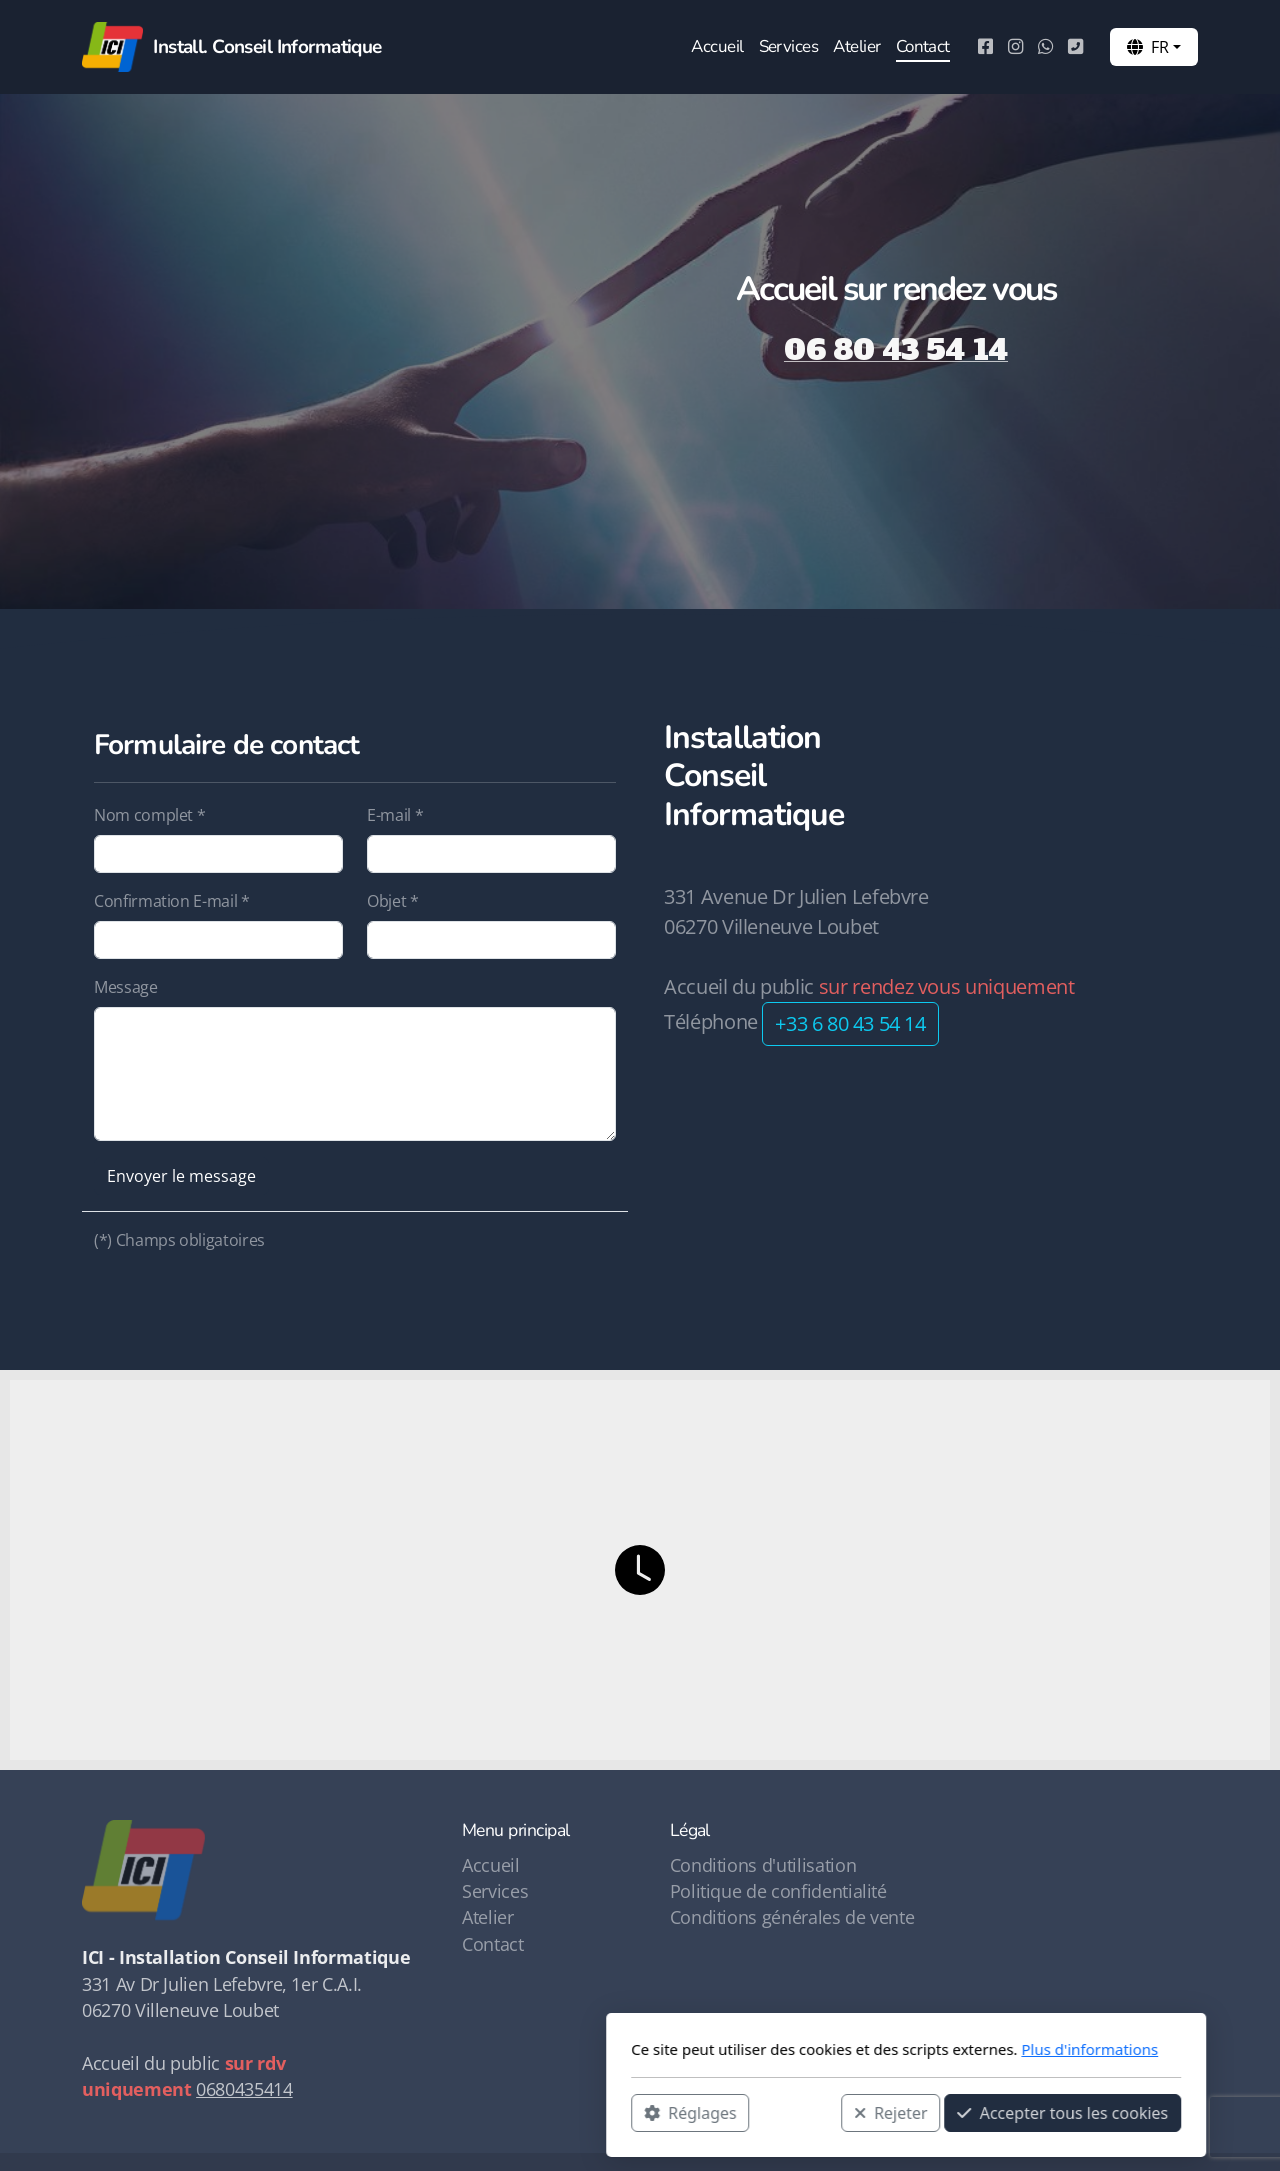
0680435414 (244, 2089)
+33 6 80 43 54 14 (850, 1023)
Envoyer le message (181, 1176)
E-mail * (395, 815)
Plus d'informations (823, 2049)
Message (126, 987)
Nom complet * (149, 815)
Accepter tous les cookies (796, 2112)
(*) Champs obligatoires (179, 1240)
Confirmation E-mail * (172, 901)
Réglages (424, 2112)
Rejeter (625, 2112)
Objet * (393, 901)
